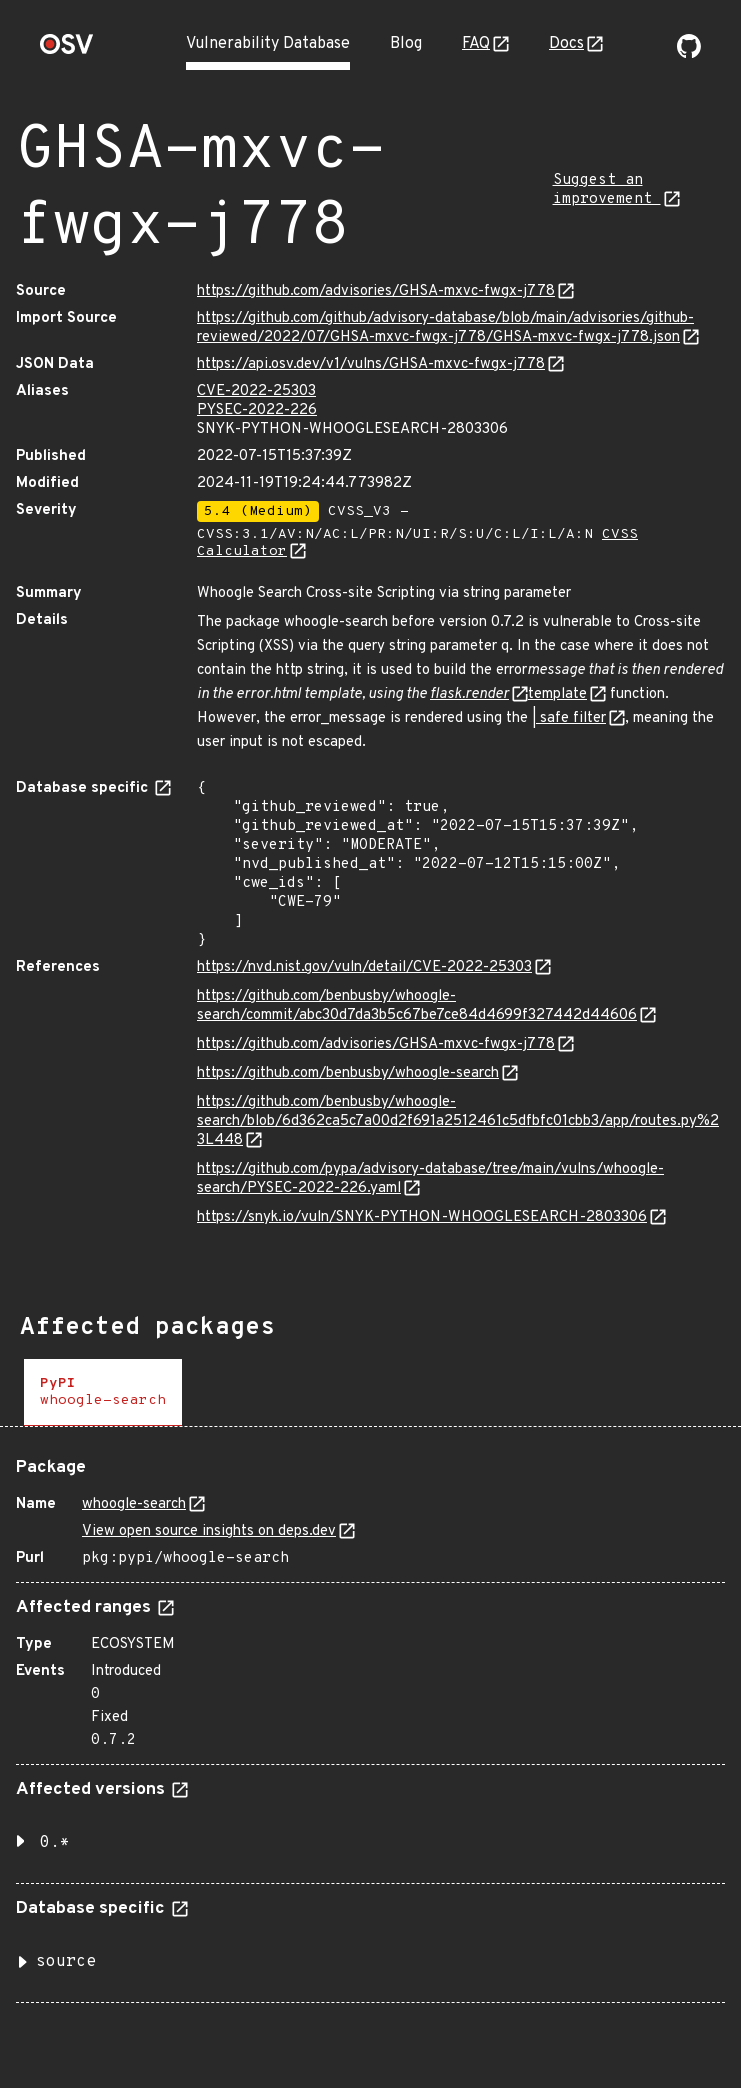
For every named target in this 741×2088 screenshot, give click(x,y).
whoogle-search (134, 1504)
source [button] (66, 1962)
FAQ (476, 44)
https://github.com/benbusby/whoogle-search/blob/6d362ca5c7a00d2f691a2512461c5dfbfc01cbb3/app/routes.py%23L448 (458, 1121)
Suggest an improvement (607, 190)
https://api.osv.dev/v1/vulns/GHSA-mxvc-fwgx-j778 (371, 364)
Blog (406, 44)
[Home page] (67, 50)
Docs (566, 44)
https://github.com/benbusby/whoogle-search (348, 1073)
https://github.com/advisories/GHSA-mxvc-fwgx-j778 (376, 291)
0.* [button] (55, 1843)
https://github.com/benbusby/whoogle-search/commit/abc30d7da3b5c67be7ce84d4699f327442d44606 (417, 1006)
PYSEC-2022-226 (257, 410)
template (557, 694)
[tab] (103, 1392)
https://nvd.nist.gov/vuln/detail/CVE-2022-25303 (364, 967)
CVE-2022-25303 (256, 391)
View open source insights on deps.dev (209, 1531)
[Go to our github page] (689, 54)
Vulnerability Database (268, 44)
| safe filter (569, 718)
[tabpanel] (370, 1722)
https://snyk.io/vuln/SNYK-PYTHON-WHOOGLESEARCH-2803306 (422, 1217)
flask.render (469, 694)
